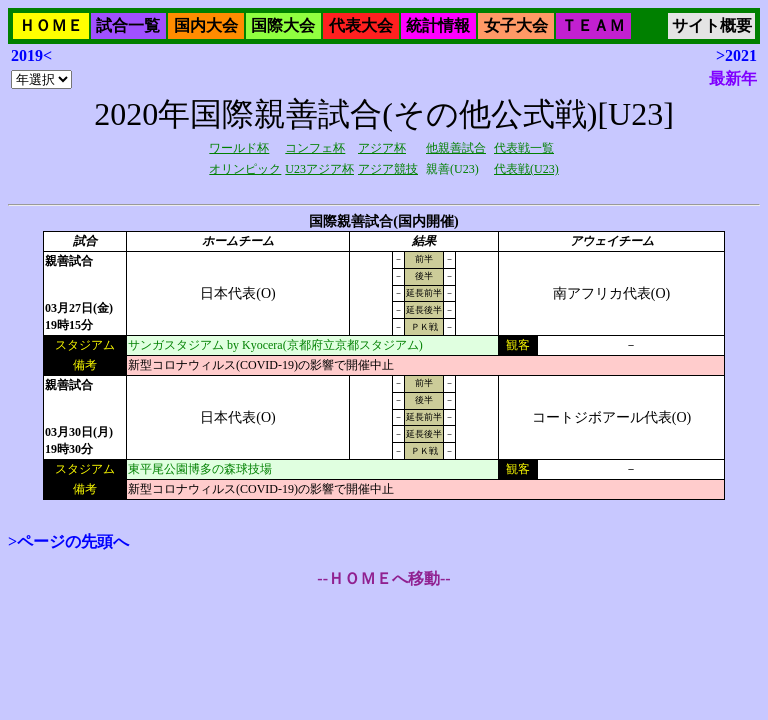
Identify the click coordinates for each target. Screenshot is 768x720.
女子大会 (516, 25)
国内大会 (206, 25)
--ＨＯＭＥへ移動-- (383, 578)
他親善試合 (456, 148)
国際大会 (283, 25)
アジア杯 (382, 148)
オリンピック (245, 169)
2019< (31, 55)
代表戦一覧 (524, 148)
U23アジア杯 (319, 169)
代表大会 (361, 25)
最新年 (733, 78)
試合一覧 (128, 25)
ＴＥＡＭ (593, 25)
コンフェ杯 (315, 148)
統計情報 (438, 25)
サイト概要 (712, 25)
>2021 (736, 55)
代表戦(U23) (526, 169)
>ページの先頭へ (68, 541)
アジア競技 (388, 169)
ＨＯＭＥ (51, 25)
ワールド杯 (239, 148)
